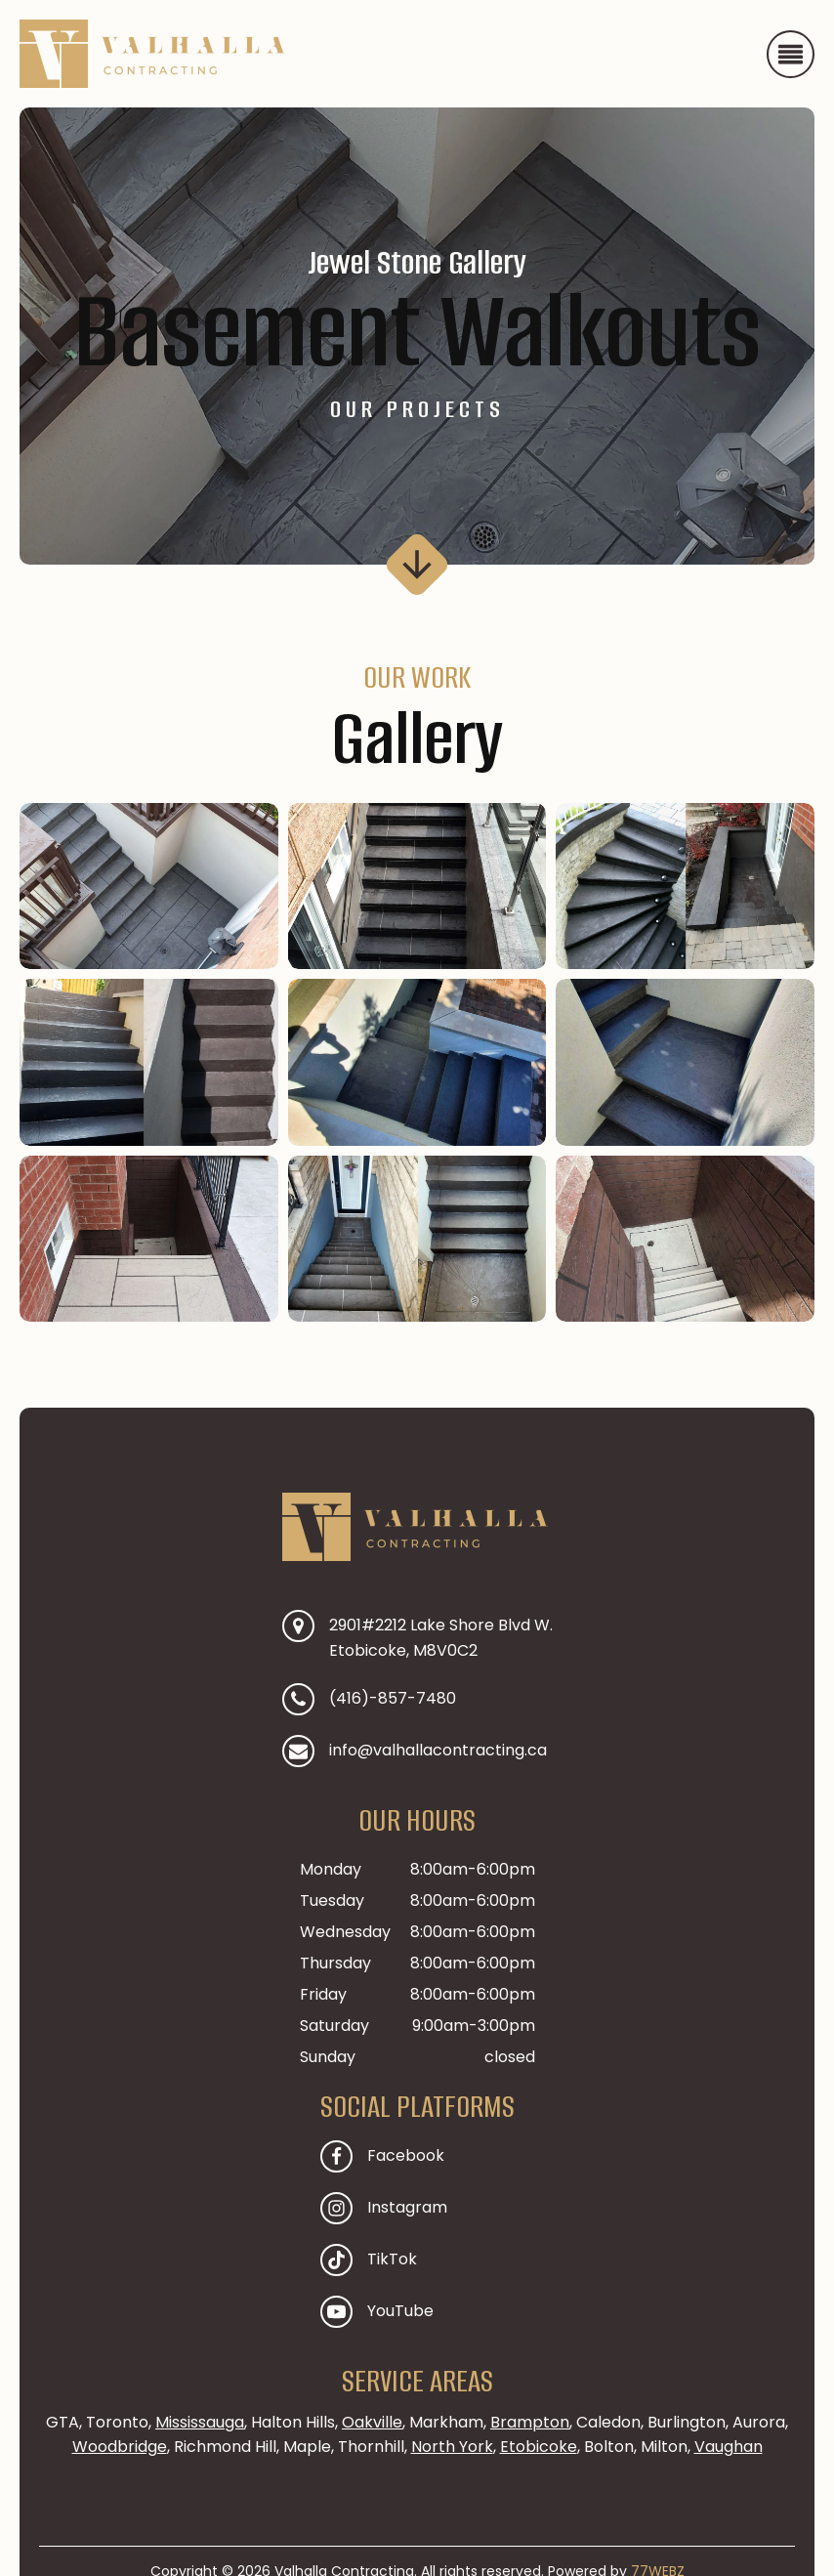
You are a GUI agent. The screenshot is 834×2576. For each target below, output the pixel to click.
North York (452, 2446)
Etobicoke (538, 2446)
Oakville (372, 2422)
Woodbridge (119, 2446)
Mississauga (199, 2422)
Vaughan (728, 2446)
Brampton (529, 2422)
